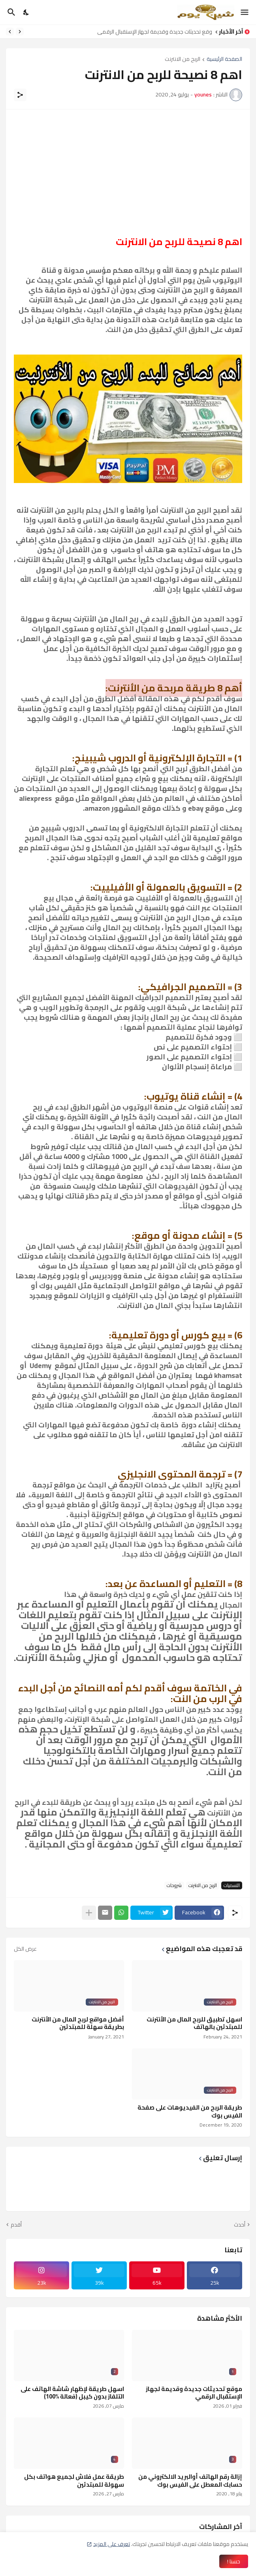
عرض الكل (25, 1948)
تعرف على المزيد (111, 2544)
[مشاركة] (20, 95)
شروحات (174, 1885)
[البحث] (10, 12)
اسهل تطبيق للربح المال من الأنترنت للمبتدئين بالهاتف (194, 2023)
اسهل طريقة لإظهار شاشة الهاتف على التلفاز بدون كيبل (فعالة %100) (72, 2392)
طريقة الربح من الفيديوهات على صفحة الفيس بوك (189, 2111)
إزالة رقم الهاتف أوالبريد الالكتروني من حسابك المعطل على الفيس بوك (190, 2480)
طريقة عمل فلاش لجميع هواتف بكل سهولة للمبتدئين (74, 2480)
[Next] (10, 32)
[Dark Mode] (26, 12)
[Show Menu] (245, 12)
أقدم (16, 2225)
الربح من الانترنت (182, 59)
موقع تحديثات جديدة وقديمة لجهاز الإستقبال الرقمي (152, 31)
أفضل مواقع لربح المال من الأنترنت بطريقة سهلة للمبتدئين (78, 2023)
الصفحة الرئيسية (224, 59)
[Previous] (20, 32)
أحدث (239, 2225)
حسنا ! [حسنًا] (233, 2561)
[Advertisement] (128, 172)
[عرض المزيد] (89, 1913)
